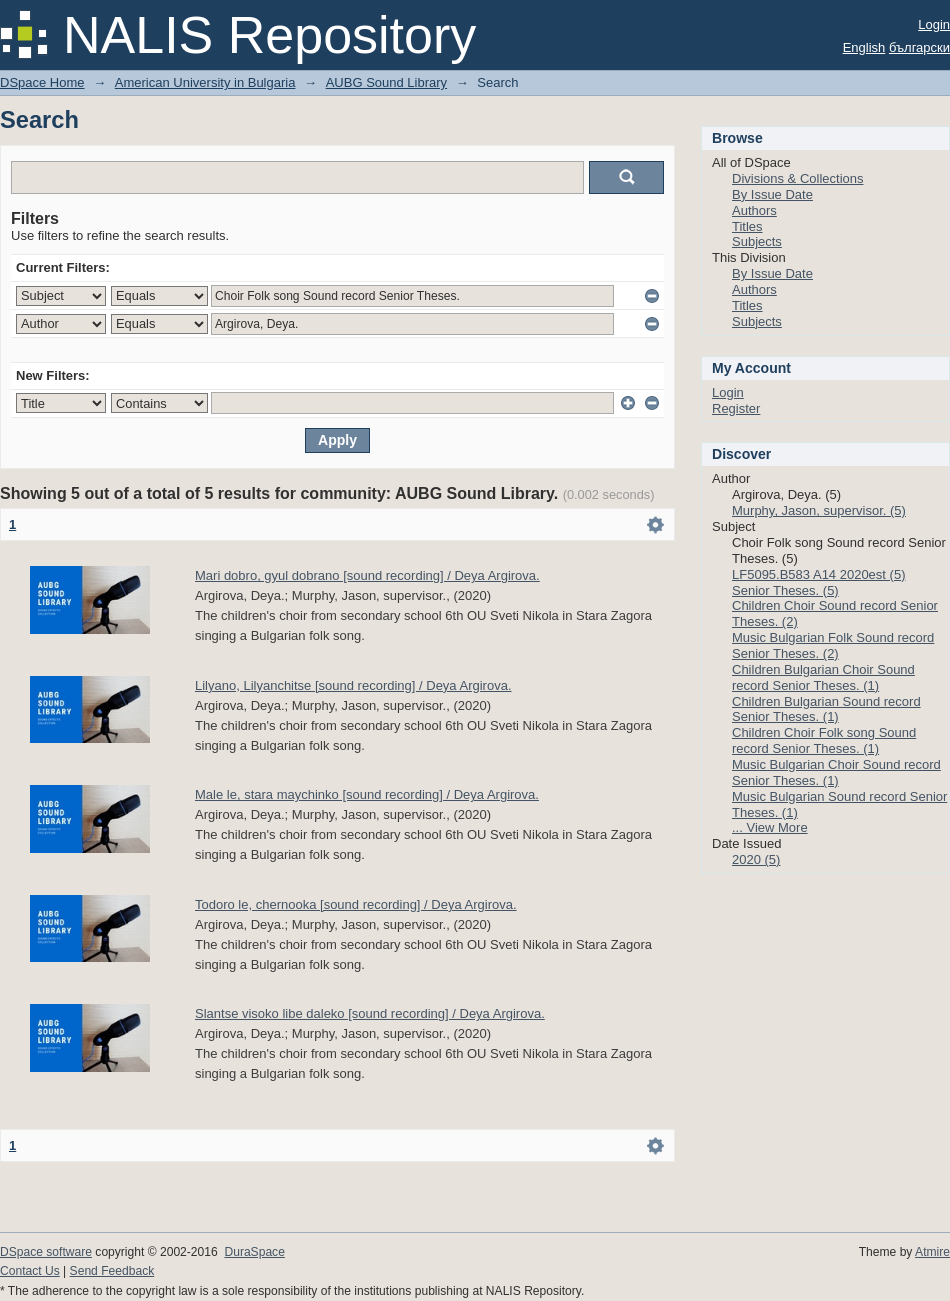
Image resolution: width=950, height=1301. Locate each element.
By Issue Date (772, 194)
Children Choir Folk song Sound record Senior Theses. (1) (824, 740)
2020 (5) (756, 859)
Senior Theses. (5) (785, 590)
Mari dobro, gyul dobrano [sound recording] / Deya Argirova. (367, 575)
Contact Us (30, 1271)
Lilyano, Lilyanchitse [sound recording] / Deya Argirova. (353, 685)
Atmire (932, 1252)
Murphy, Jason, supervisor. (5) (819, 510)
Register (736, 408)
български (919, 47)
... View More (770, 827)
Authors (754, 210)
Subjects (757, 241)
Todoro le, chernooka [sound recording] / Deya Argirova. (356, 904)
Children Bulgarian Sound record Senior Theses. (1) (826, 709)
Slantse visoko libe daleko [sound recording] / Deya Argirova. (370, 1013)
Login (934, 24)
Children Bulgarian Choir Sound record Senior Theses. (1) (823, 677)
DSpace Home (42, 82)
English (864, 47)
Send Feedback (112, 1271)
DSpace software (46, 1252)
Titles (747, 226)
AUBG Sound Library (386, 82)
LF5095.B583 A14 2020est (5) (818, 574)
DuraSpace (254, 1252)
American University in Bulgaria (205, 82)
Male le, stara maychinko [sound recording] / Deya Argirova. (367, 794)
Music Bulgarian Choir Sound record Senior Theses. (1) (836, 772)
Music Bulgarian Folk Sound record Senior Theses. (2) (833, 645)
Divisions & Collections (798, 178)
